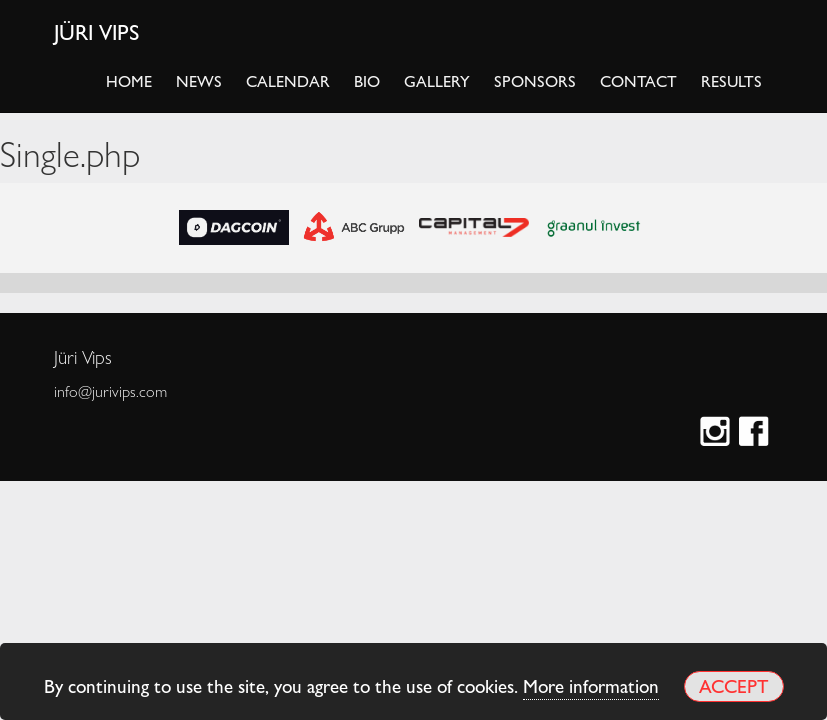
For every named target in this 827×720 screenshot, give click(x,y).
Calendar (288, 80)
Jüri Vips (97, 31)
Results (731, 80)
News (199, 80)
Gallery (437, 80)
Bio (367, 80)
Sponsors (535, 80)
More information (591, 685)
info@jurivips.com (110, 391)
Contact (638, 80)
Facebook (756, 433)
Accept (733, 685)
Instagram (717, 433)
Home (129, 80)
